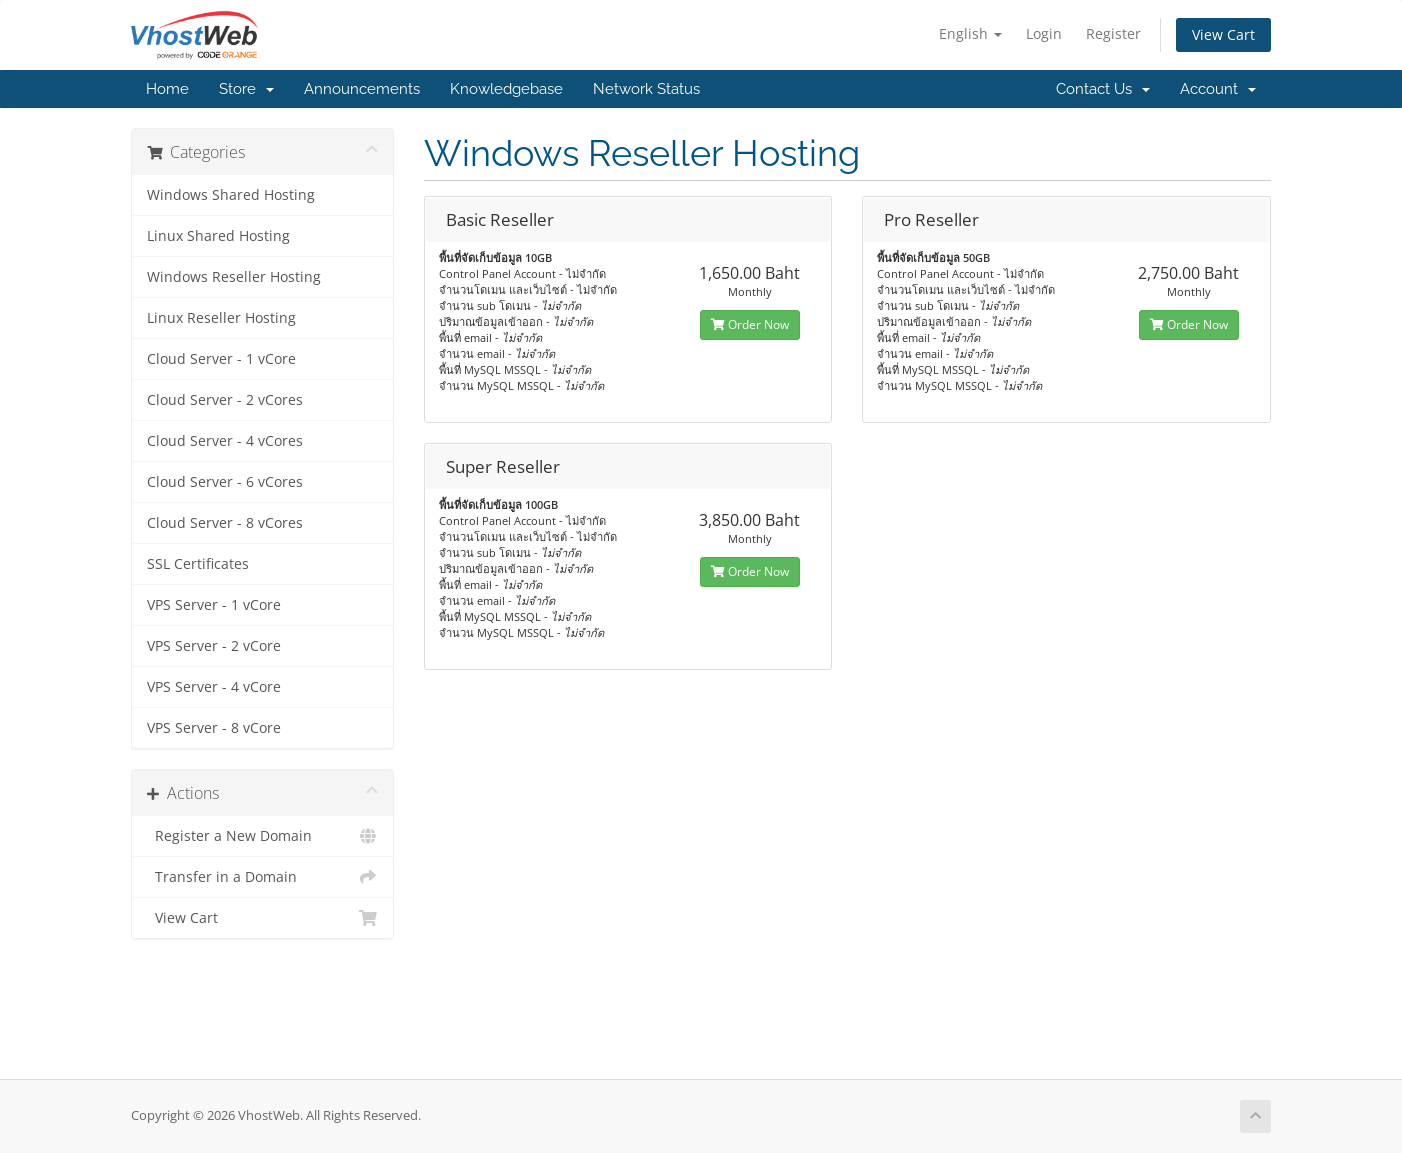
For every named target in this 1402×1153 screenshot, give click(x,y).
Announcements (362, 89)
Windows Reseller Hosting (234, 277)
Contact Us (1103, 89)
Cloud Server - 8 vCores (225, 523)
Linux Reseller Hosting (221, 318)
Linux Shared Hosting (218, 236)
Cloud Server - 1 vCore (221, 359)
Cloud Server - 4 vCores (225, 441)
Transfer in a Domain (262, 877)
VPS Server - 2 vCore (214, 646)
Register (1113, 33)
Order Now (750, 324)
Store (246, 89)
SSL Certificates (198, 564)
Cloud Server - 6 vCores (225, 482)
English (970, 33)
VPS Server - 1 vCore (214, 605)
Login (1044, 33)
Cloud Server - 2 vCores (225, 400)
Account (1218, 89)
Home (167, 89)
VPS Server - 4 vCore (214, 687)
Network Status (646, 89)
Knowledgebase (506, 89)
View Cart (1223, 34)
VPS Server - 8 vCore (214, 728)
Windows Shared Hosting (231, 195)
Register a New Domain (262, 836)
